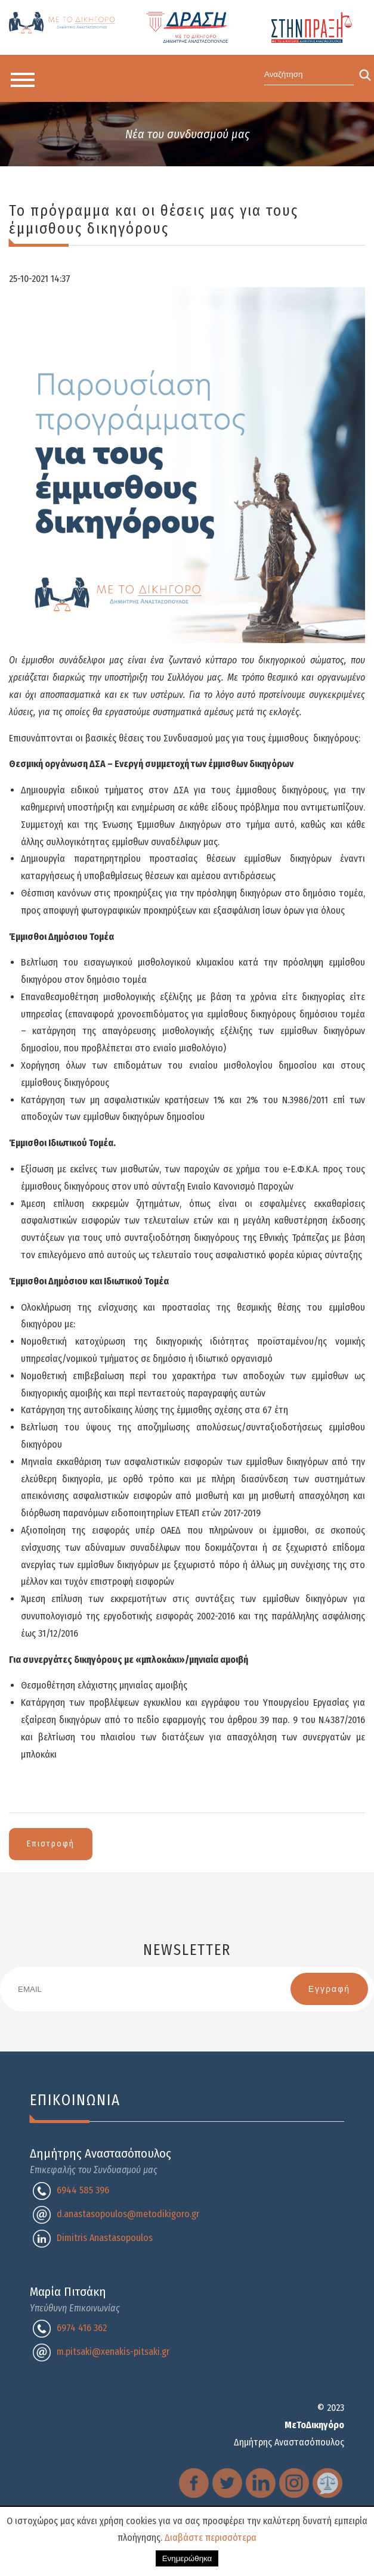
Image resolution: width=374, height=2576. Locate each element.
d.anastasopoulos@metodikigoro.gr (128, 2214)
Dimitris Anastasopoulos (105, 2237)
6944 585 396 (83, 2190)
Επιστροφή (51, 1844)
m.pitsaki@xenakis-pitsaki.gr (113, 2351)
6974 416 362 (82, 2327)
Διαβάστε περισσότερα (210, 2537)
